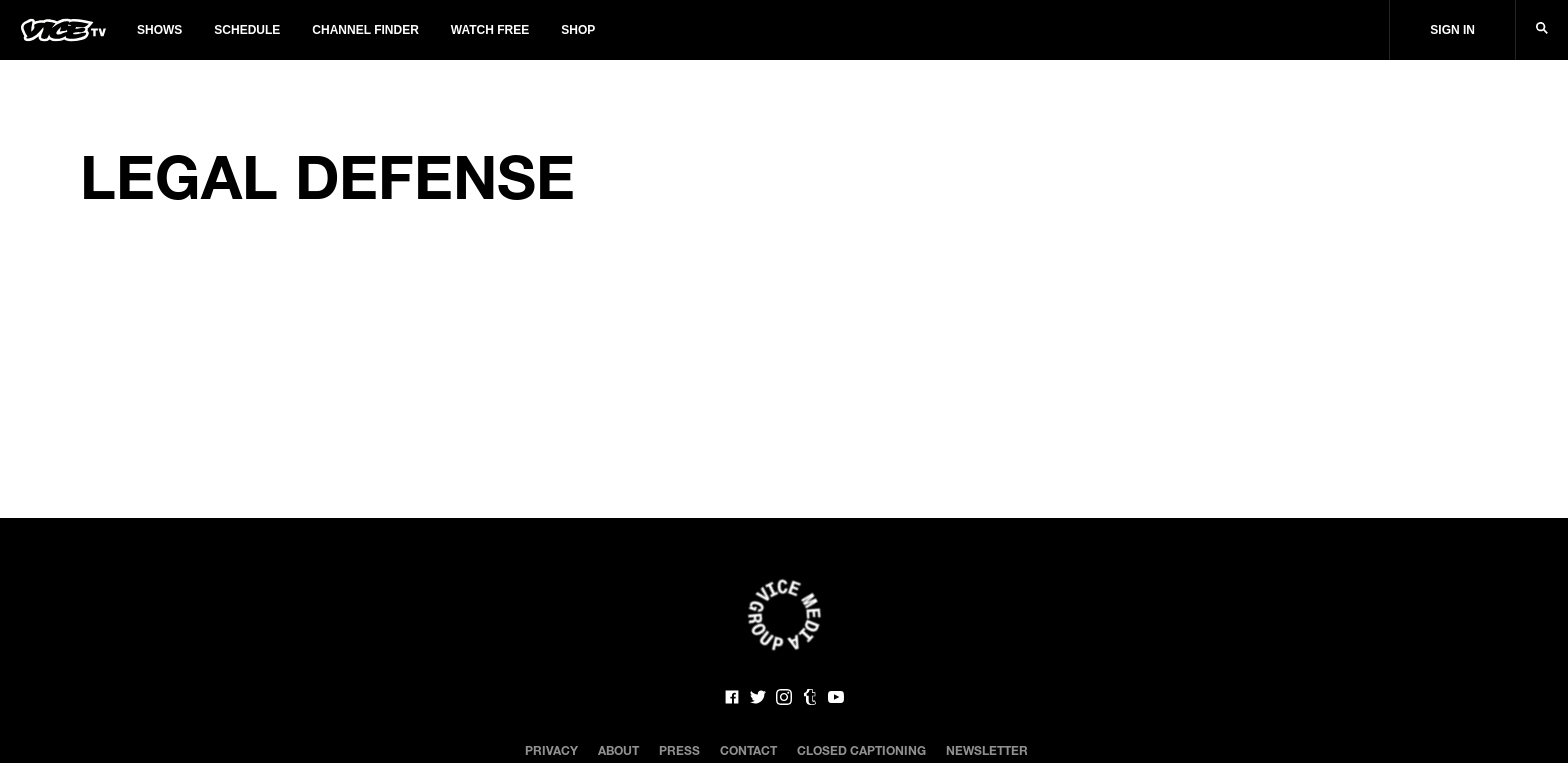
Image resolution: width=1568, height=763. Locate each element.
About (618, 750)
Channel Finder (365, 30)
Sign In (1452, 30)
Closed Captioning (861, 750)
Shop (578, 30)
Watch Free (490, 30)
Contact (748, 750)
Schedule (247, 30)
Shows (159, 30)
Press (679, 750)
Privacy (551, 750)
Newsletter (987, 750)
